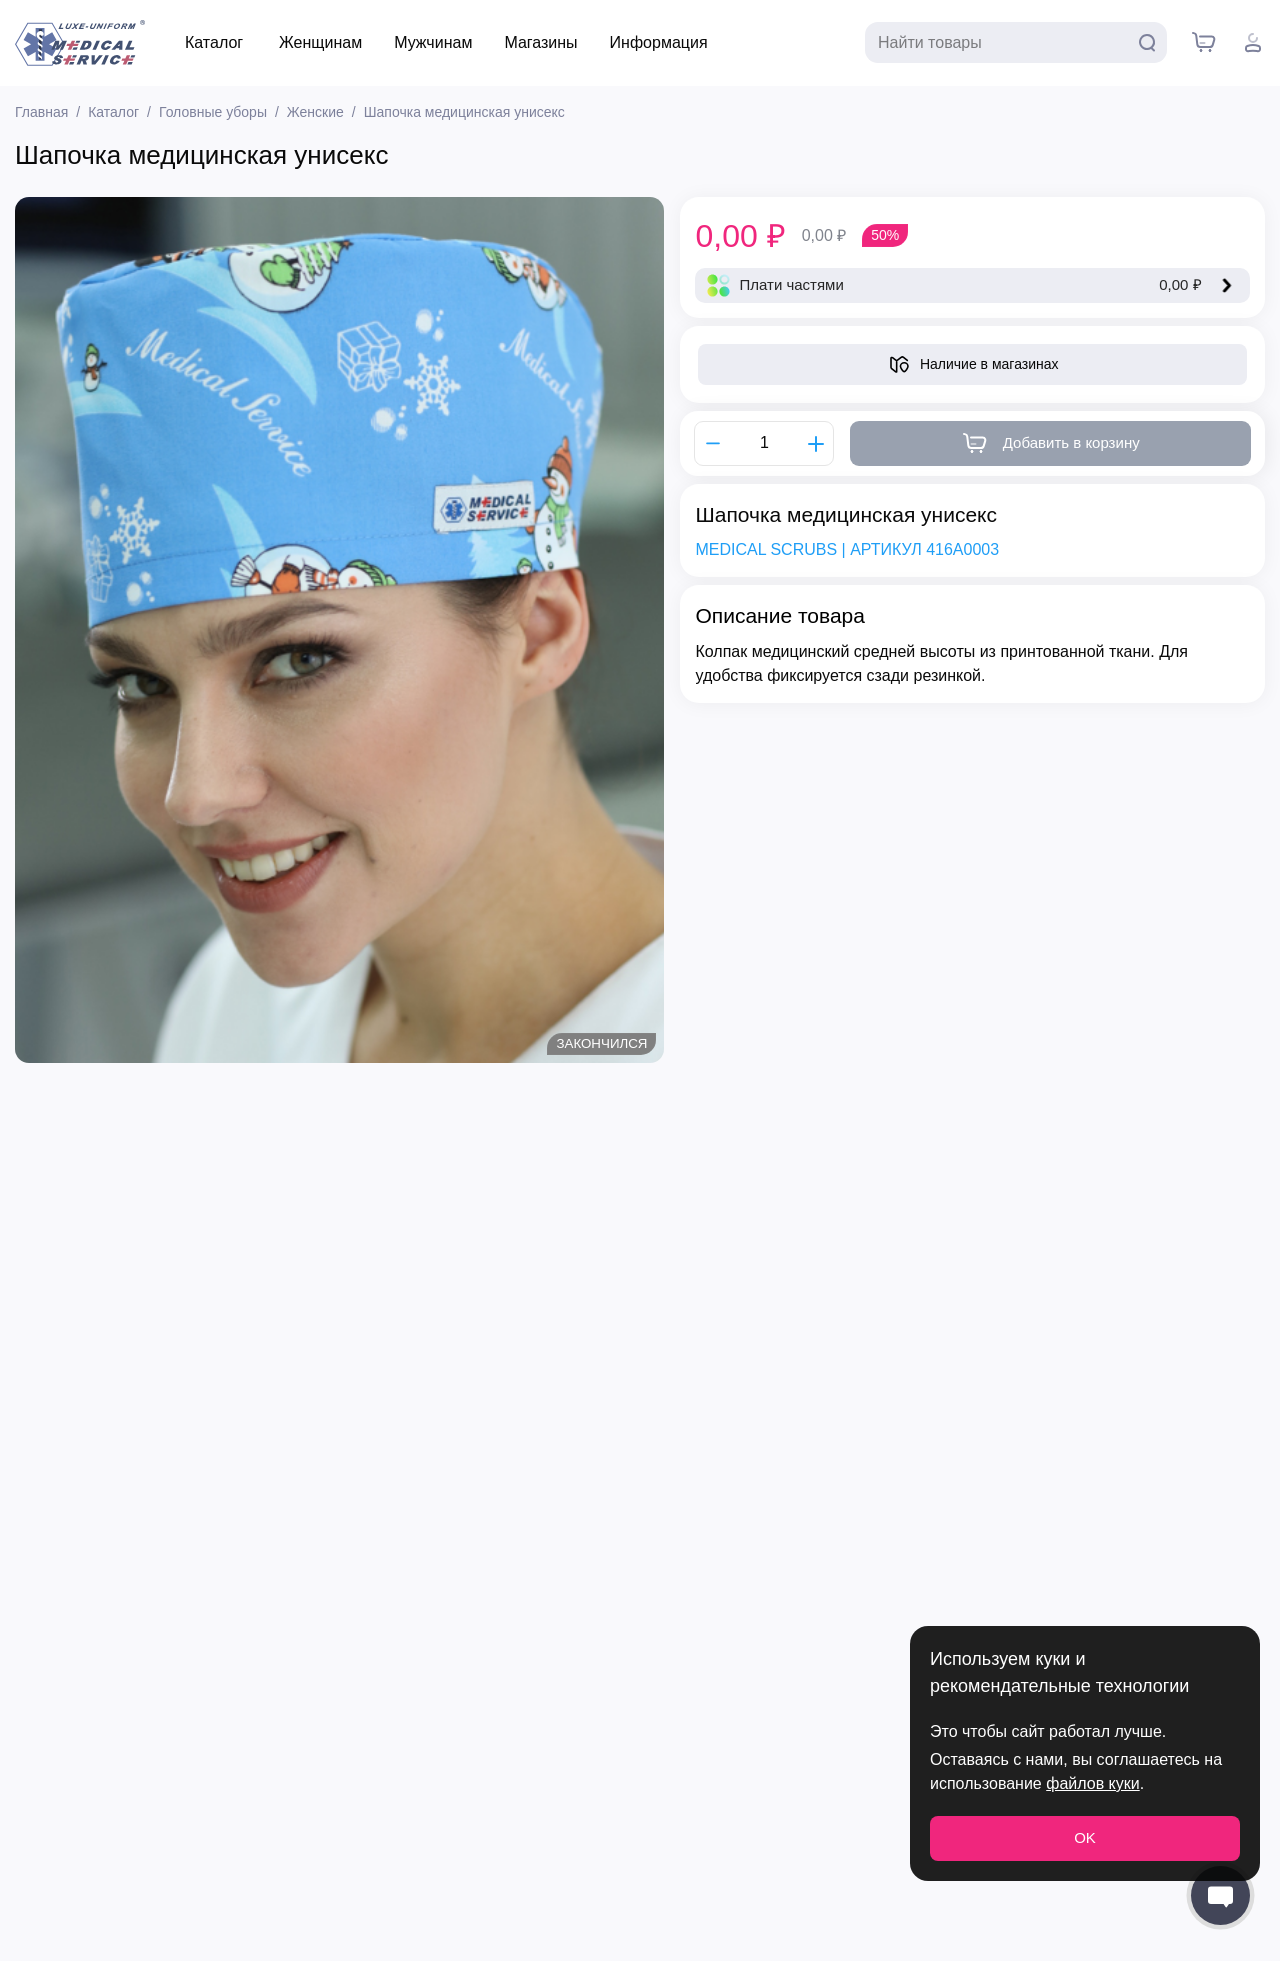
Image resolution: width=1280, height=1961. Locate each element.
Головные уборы (213, 112)
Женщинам (320, 42)
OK (1085, 1837)
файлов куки (1092, 1783)
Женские (315, 112)
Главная (41, 112)
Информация (659, 42)
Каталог (214, 42)
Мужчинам (433, 42)
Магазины (540, 42)
